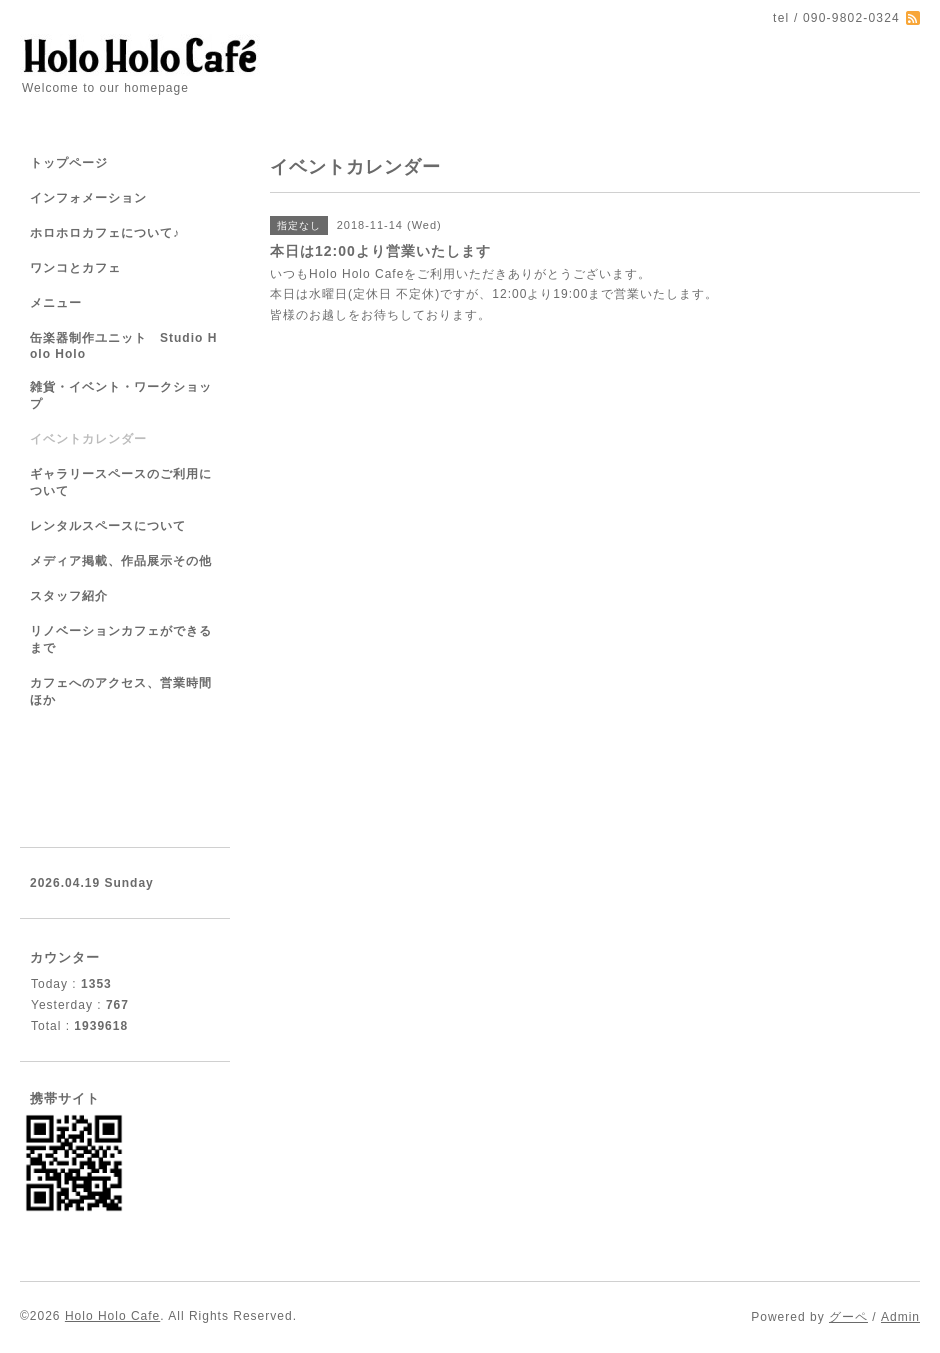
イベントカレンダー (88, 439)
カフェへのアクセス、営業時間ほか (121, 691)
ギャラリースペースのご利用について (121, 482)
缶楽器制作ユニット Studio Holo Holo (123, 346)
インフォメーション (88, 198)
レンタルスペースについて (108, 526)
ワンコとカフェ (75, 268)
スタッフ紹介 (69, 596)
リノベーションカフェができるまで (121, 639)
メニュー (56, 303)
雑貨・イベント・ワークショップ (121, 395)
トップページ (69, 163)
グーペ (848, 1317)
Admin (900, 1317)
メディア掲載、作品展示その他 (121, 561)
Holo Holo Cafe (112, 1316)
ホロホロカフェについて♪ (105, 233)
